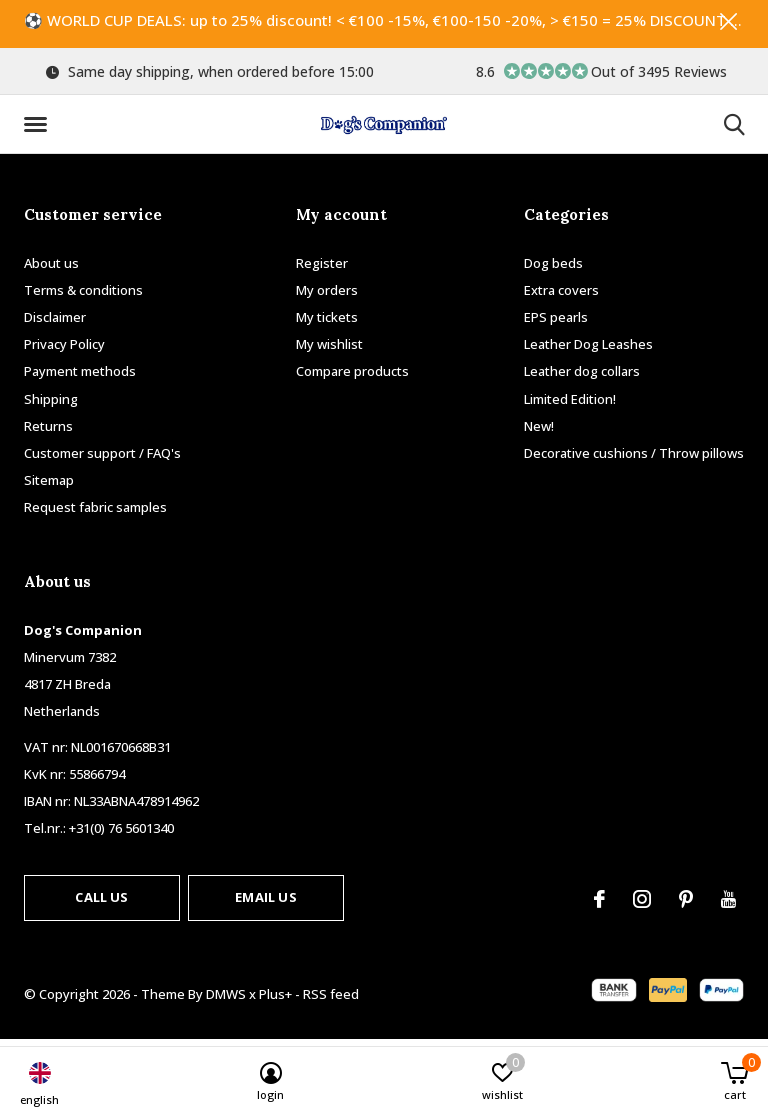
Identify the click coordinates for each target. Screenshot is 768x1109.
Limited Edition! (570, 405)
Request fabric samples (95, 513)
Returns (48, 432)
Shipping (51, 405)
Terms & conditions (83, 296)
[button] (39, 131)
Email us (265, 903)
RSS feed (331, 1000)
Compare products (352, 377)
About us (51, 269)
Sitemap (49, 486)
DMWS (226, 1000)
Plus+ (275, 1000)
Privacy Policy (64, 350)
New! (539, 432)
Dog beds (553, 269)
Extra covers (561, 296)
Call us (101, 903)
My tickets (327, 323)
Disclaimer (55, 323)
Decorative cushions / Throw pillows (634, 459)
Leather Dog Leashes (588, 350)
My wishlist (329, 350)
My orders (327, 296)
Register (322, 269)
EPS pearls (556, 323)
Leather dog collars (582, 377)
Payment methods (80, 377)
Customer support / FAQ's (102, 459)
